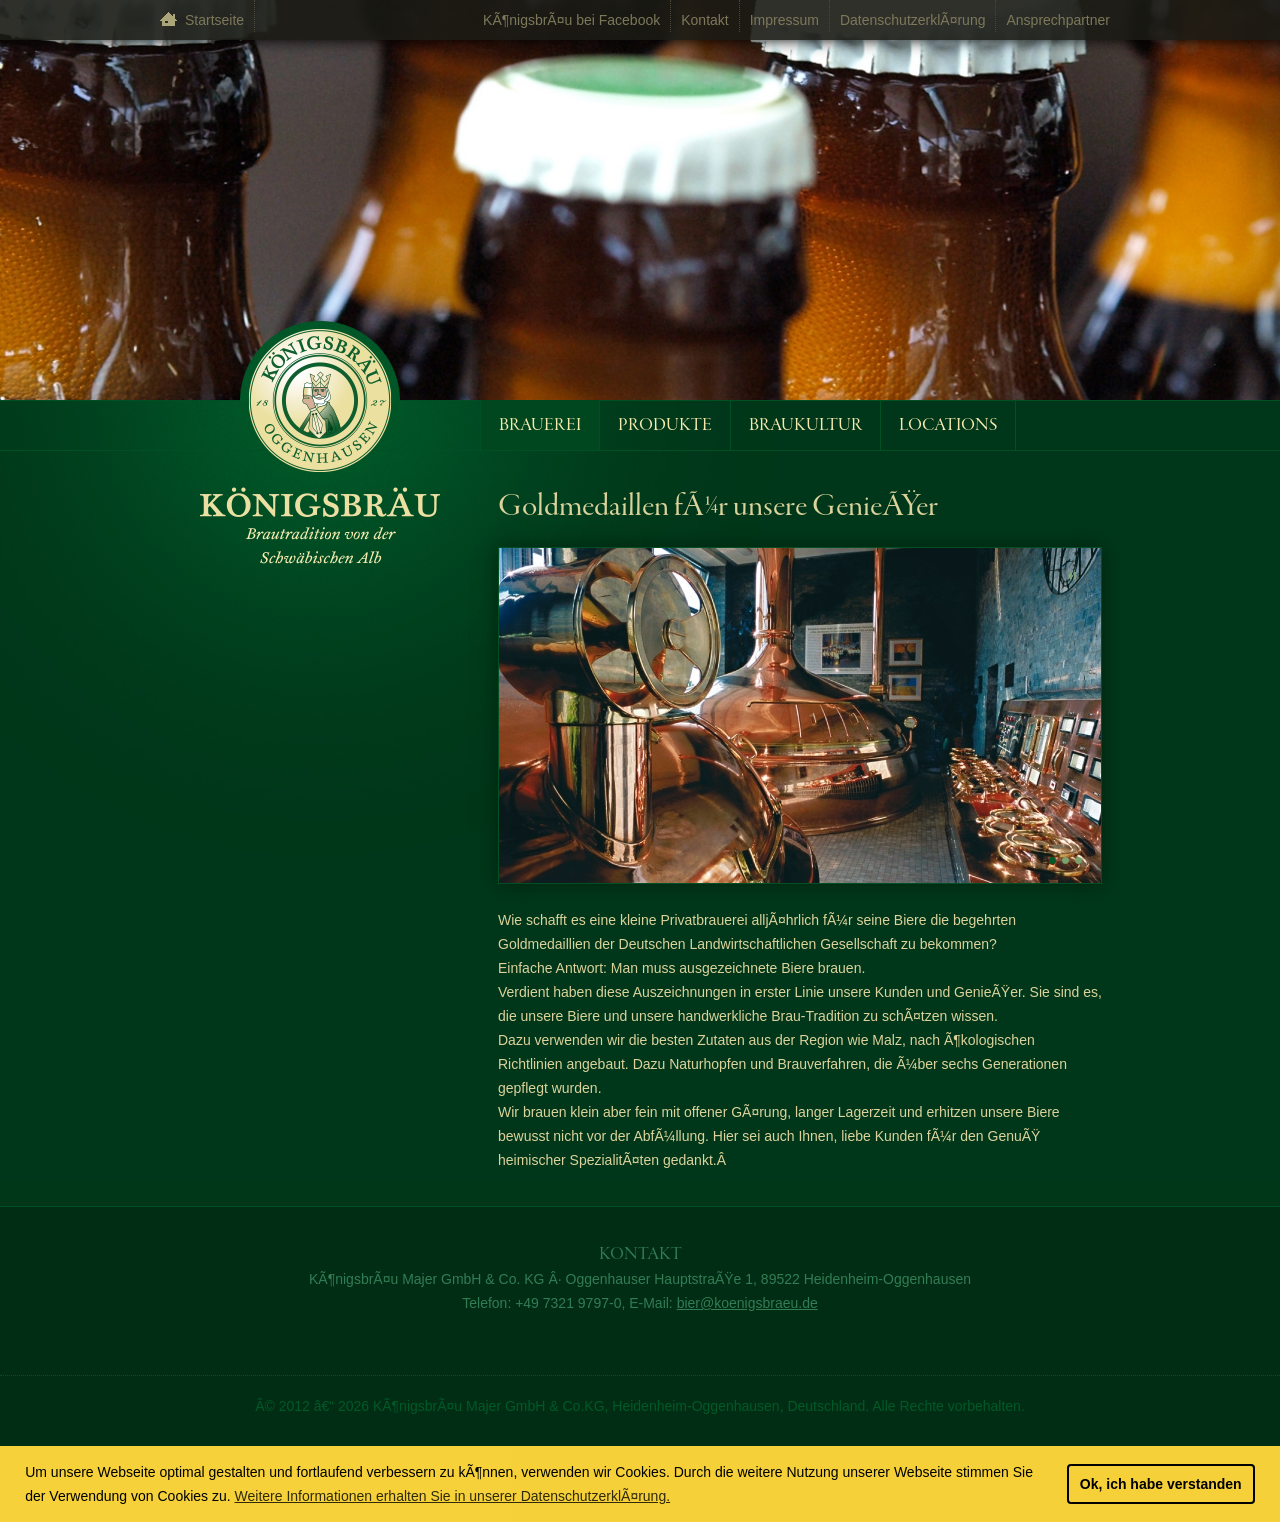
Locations (948, 425)
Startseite (214, 20)
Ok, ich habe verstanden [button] (1161, 1484)
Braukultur (805, 425)
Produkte (665, 425)
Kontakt (704, 20)
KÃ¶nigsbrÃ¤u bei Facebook (571, 20)
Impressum (784, 20)
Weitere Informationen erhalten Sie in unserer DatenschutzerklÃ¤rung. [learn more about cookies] (453, 1496)
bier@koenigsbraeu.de (747, 1303)
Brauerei (540, 425)
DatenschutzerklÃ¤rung (913, 20)
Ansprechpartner (1058, 20)
